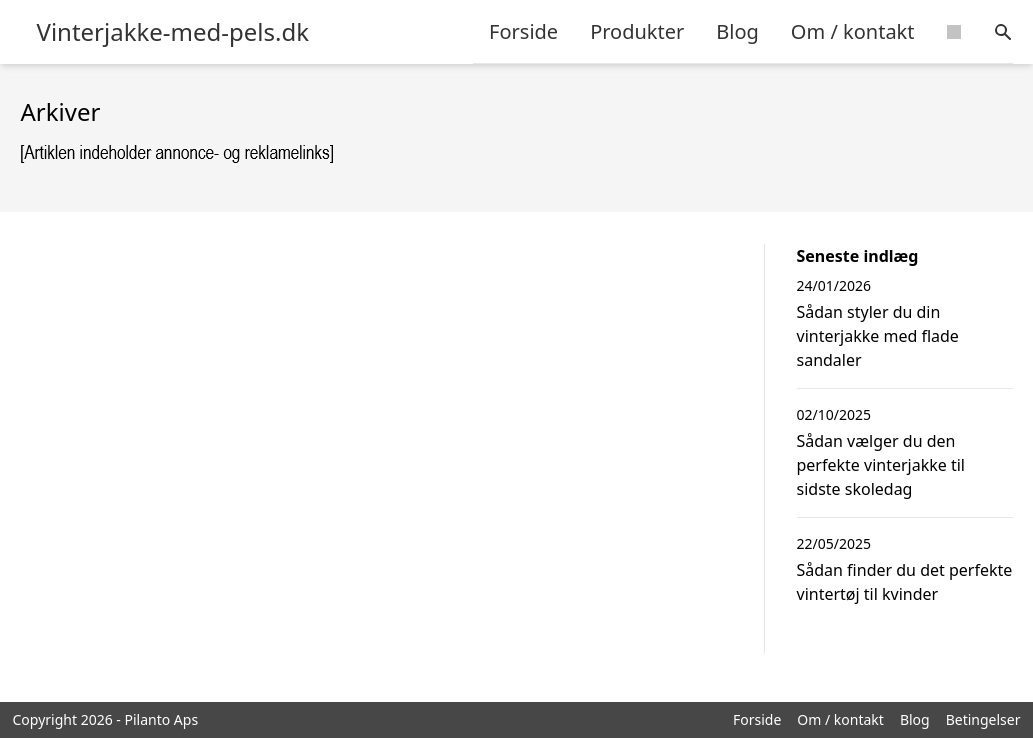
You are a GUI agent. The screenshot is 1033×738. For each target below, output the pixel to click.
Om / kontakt (853, 31)
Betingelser (983, 719)
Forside (523, 31)
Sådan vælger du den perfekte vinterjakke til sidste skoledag (881, 465)
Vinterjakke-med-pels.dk (173, 32)
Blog (737, 31)
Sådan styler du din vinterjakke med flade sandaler (878, 336)
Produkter (637, 31)
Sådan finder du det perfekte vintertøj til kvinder (905, 582)
